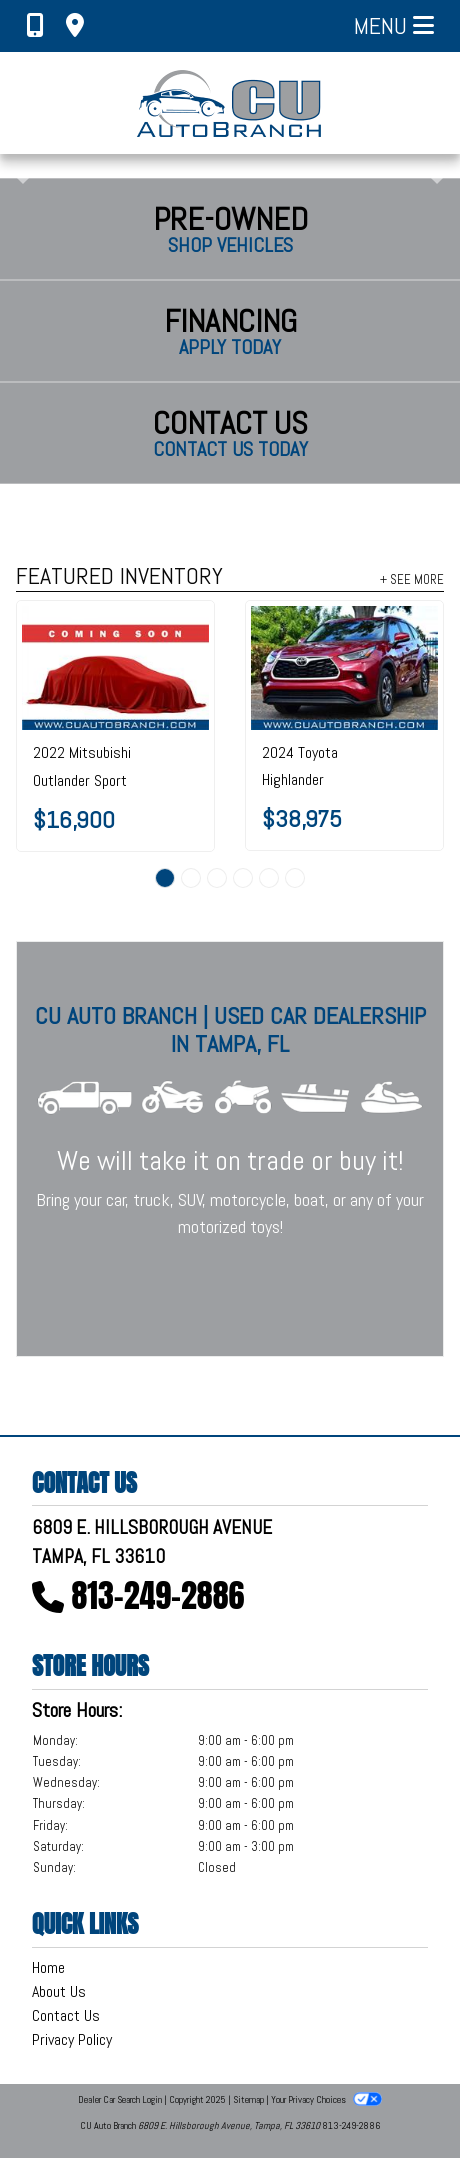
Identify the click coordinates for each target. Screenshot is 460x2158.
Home (48, 1967)
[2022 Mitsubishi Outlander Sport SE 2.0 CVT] (115, 668)
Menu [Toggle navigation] (394, 25)
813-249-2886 (158, 1595)
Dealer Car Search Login (120, 2099)
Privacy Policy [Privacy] (72, 2039)
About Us (59, 1991)
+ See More (412, 579)
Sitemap (248, 2099)
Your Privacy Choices (326, 2099)
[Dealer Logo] (230, 103)
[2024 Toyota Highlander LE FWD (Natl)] (344, 668)
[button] (17, 166)
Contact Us (66, 2015)
